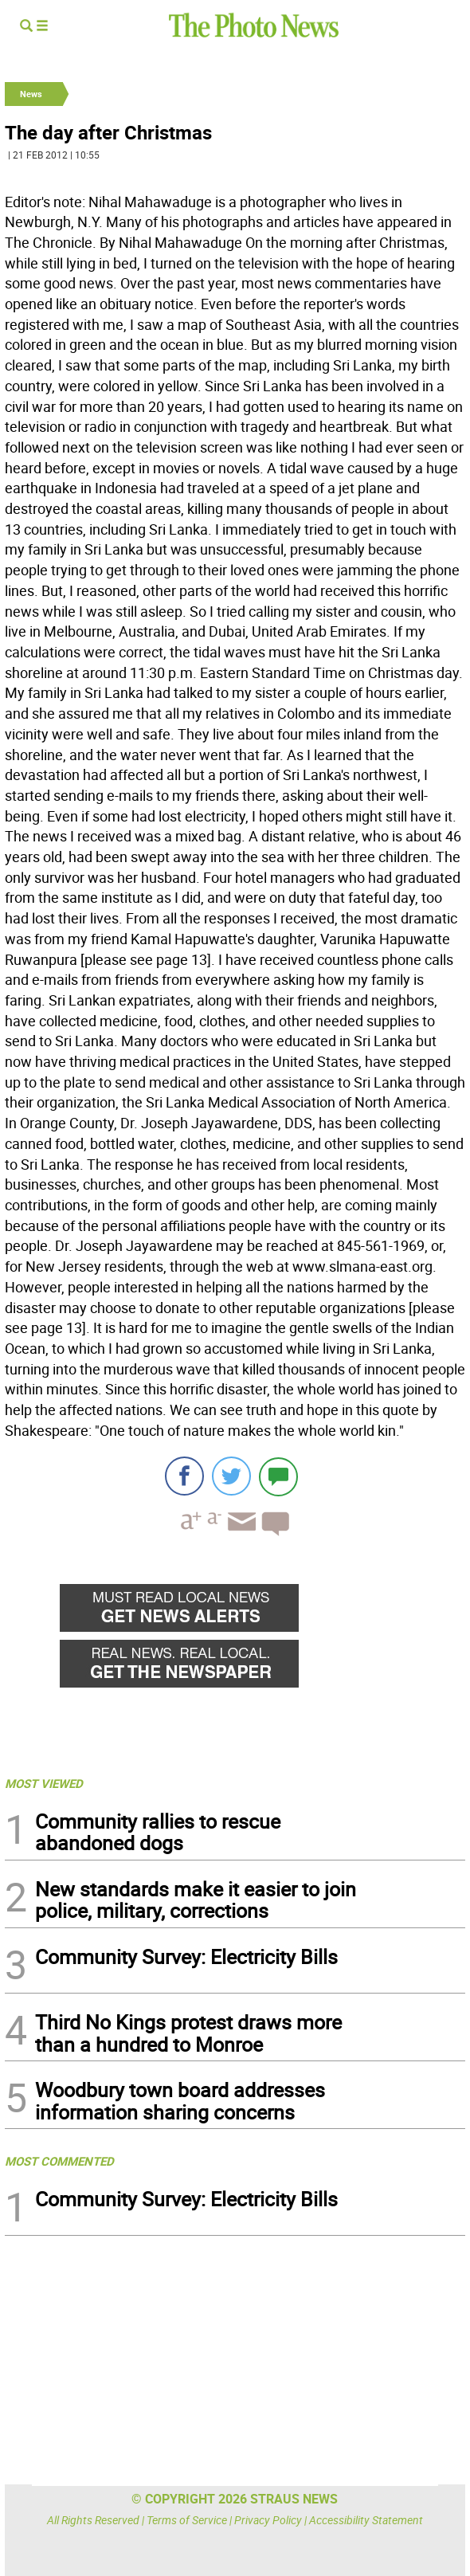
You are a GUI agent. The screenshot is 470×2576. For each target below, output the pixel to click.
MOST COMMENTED (59, 2161)
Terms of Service (187, 2519)
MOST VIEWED (44, 1783)
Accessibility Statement (366, 2519)
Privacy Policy (268, 2519)
